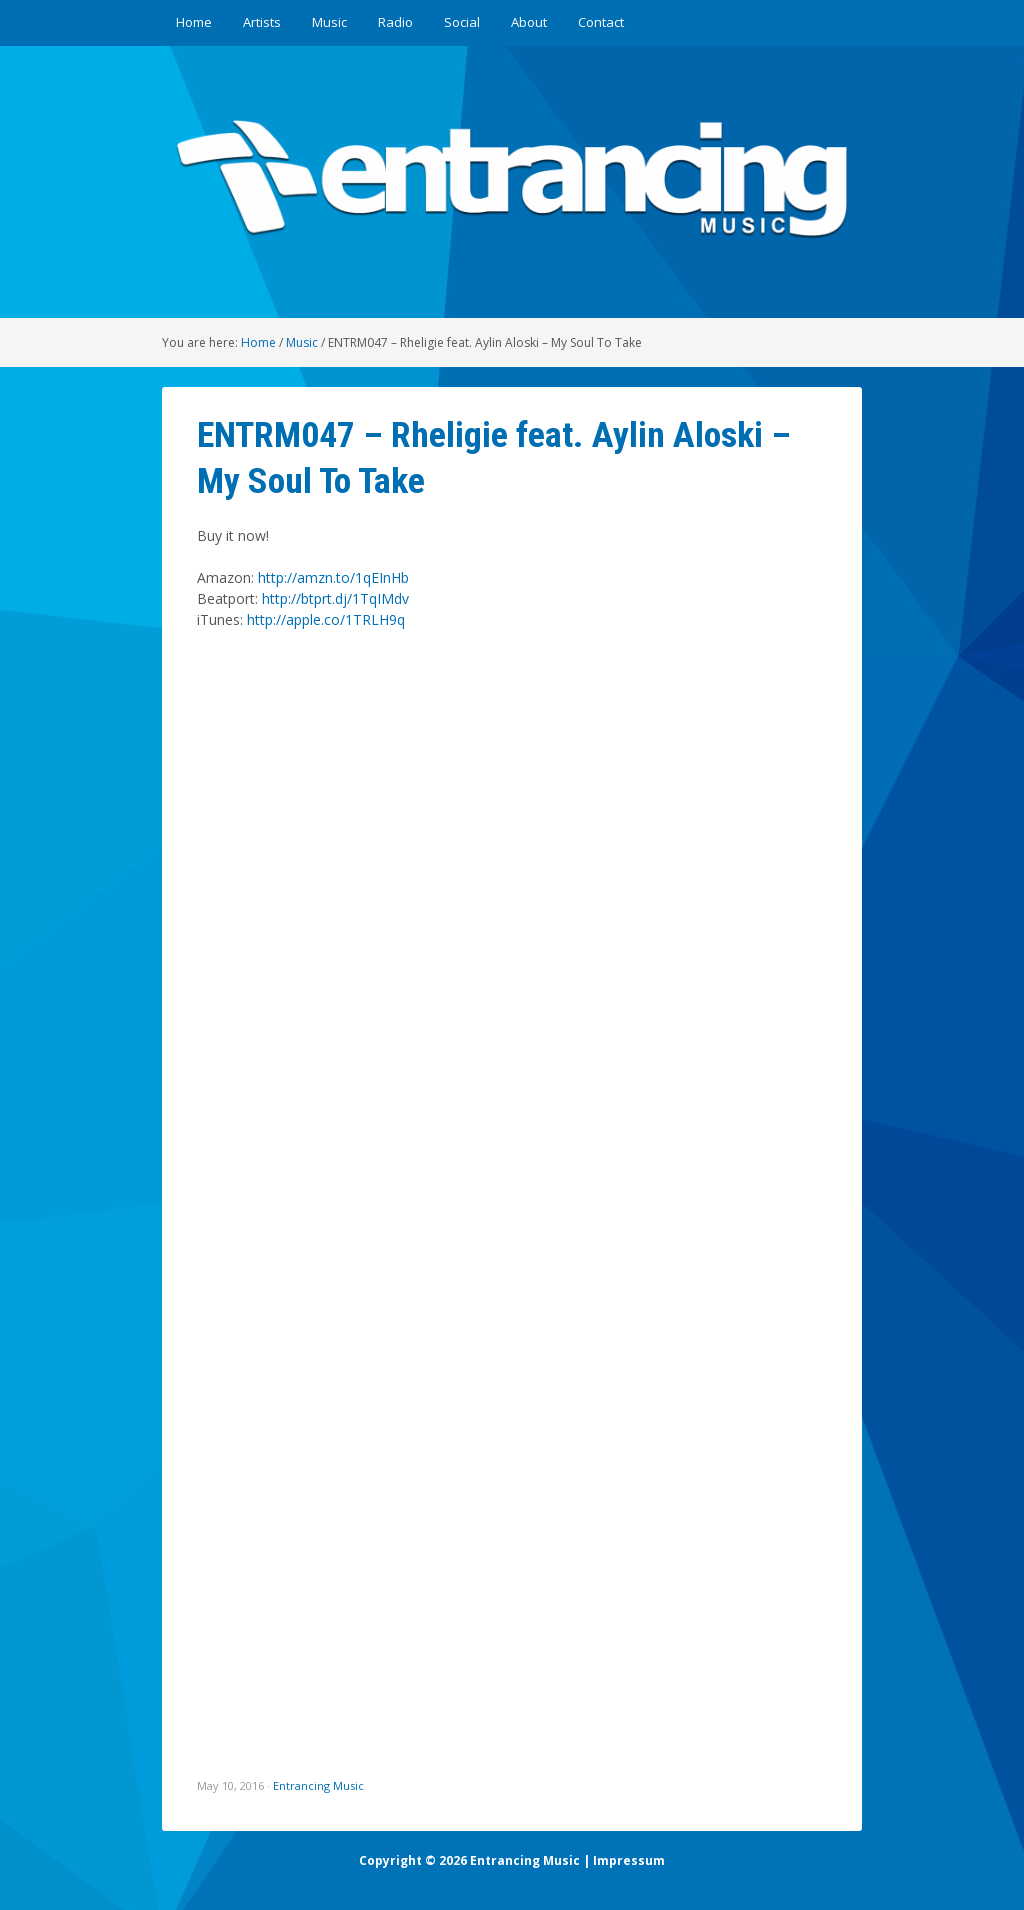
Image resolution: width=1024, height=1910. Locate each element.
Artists (262, 22)
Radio (395, 22)
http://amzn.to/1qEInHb (333, 577)
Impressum (629, 1860)
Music (329, 22)
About (529, 22)
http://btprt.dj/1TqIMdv (335, 598)
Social (462, 22)
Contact (601, 22)
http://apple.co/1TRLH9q (326, 619)
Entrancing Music (318, 1785)
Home (194, 22)
